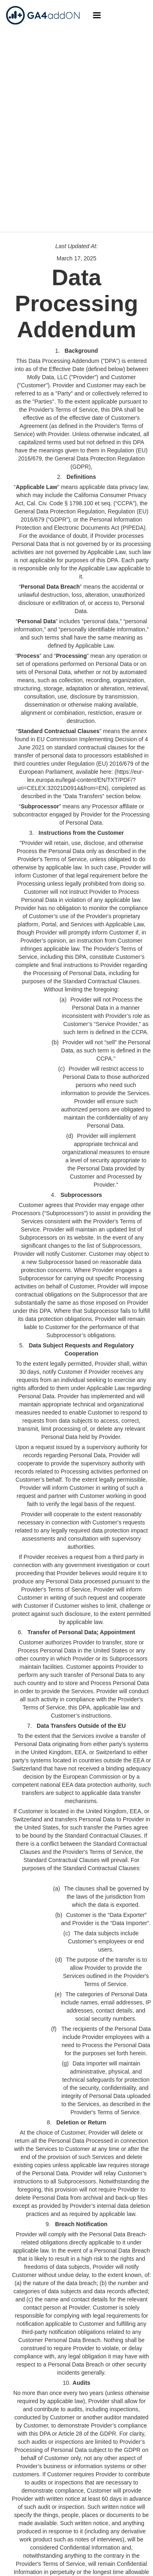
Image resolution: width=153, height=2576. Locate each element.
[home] (41, 15)
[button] (97, 15)
